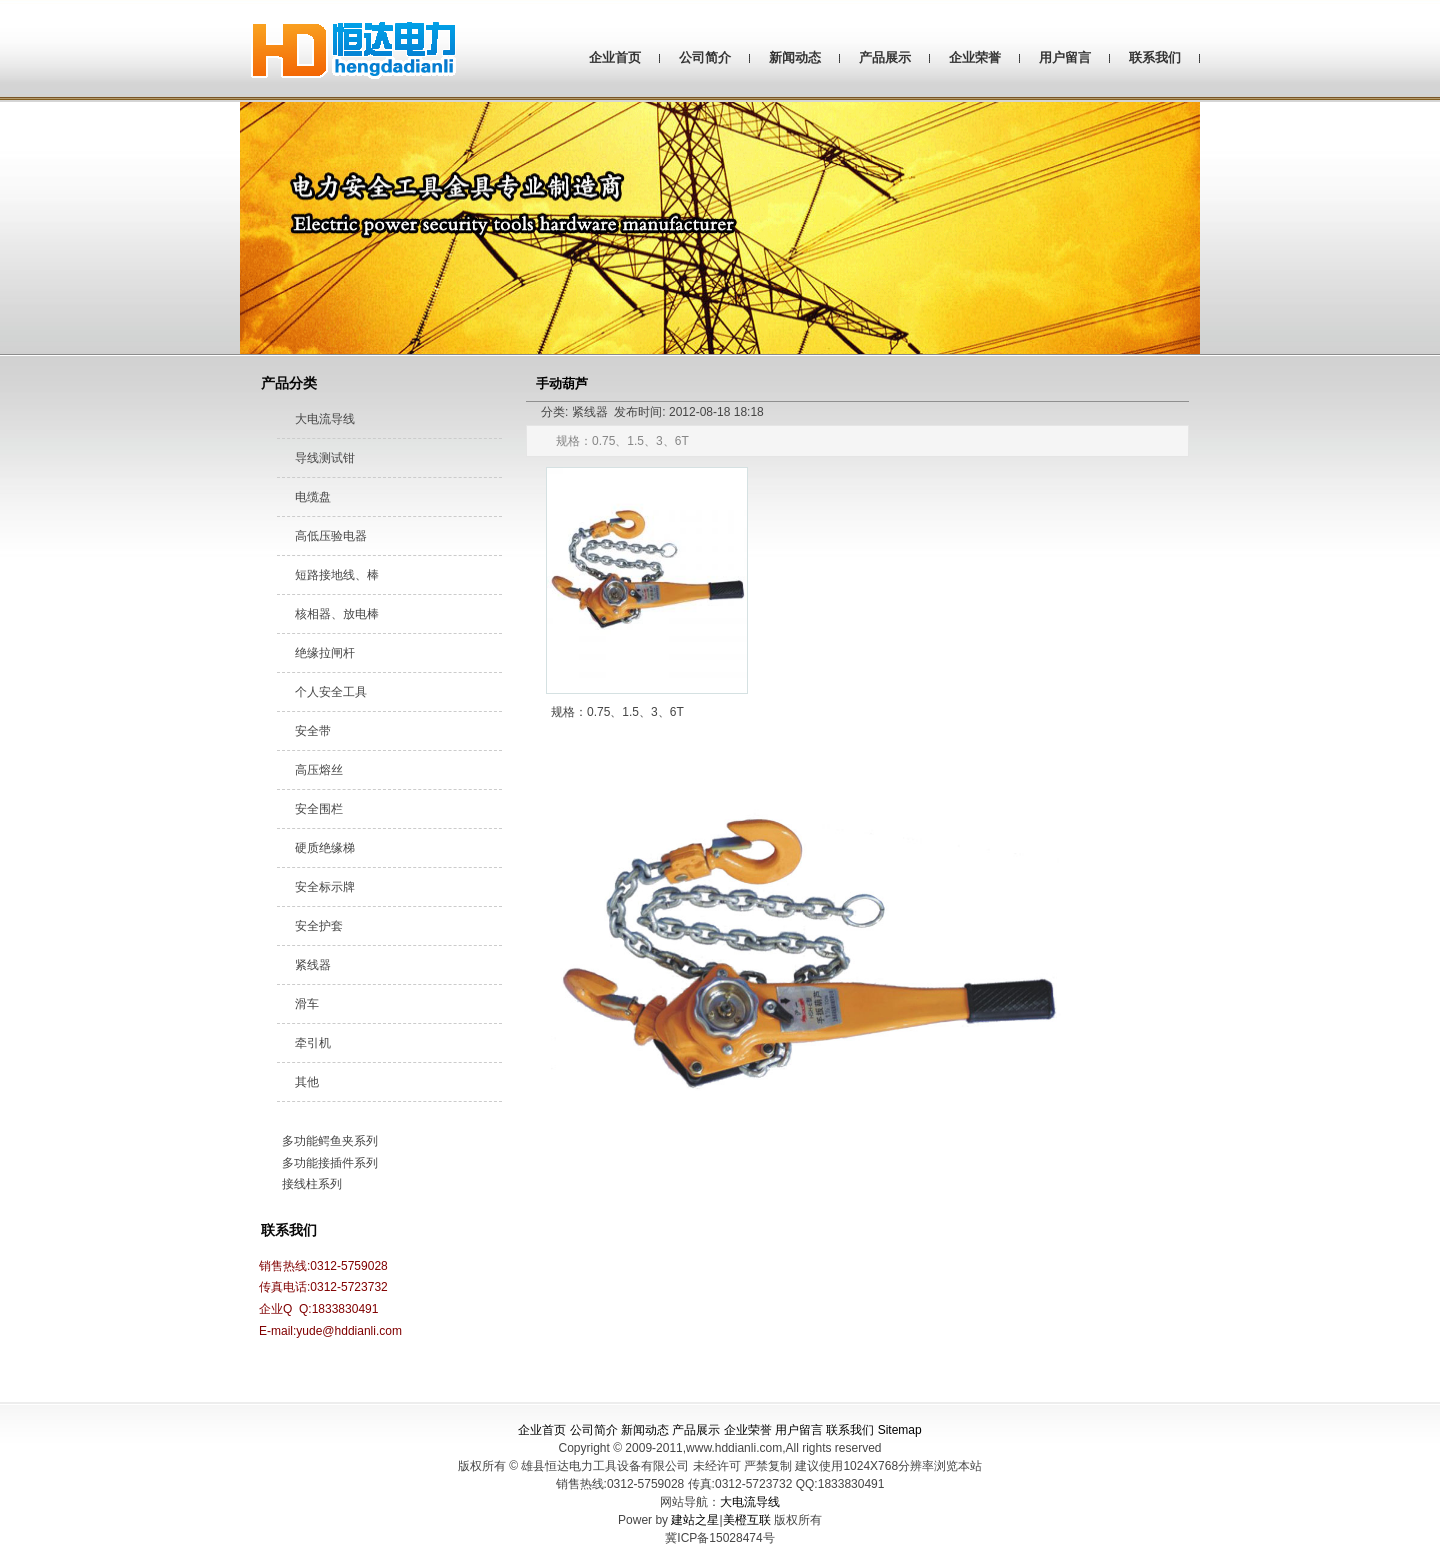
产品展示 (885, 57)
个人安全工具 (331, 692)
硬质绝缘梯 (325, 848)
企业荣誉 (975, 57)
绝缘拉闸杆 (325, 653)
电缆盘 (313, 497)
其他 (307, 1082)
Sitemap (900, 1430)
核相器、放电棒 (337, 614)
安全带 (313, 731)
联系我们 (1155, 57)
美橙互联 (747, 1520)
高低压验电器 (331, 536)
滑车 (307, 1004)
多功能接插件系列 (330, 1163)
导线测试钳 (325, 458)
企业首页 (615, 57)
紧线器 (313, 965)
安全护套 (319, 926)
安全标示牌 (325, 887)
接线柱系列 (312, 1184)
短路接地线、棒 (337, 575)
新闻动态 (795, 57)
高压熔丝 (319, 770)
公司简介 (705, 57)
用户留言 (1065, 57)
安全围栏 (319, 809)
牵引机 (313, 1043)
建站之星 (695, 1520)
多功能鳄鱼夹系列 (330, 1141)
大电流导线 (325, 419)
